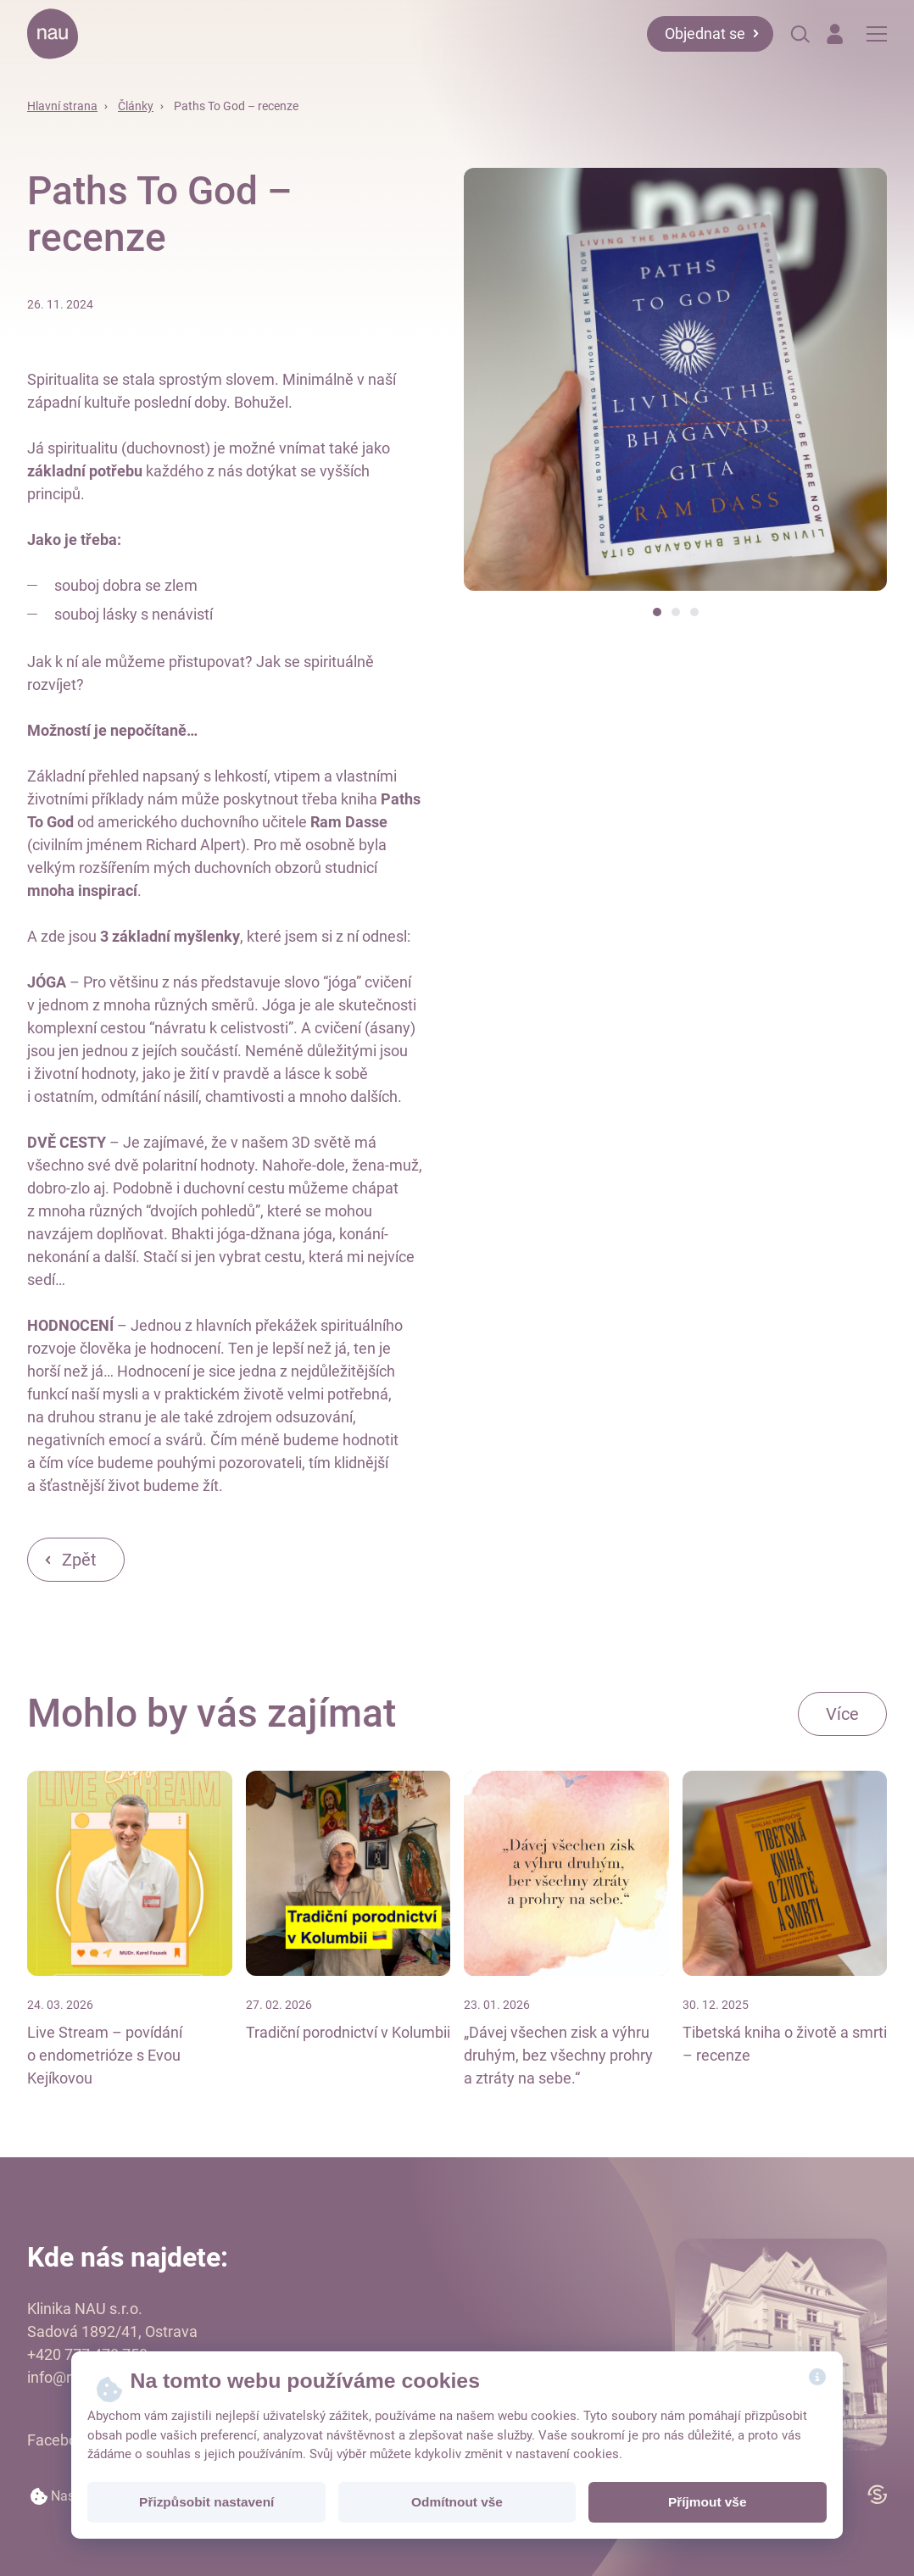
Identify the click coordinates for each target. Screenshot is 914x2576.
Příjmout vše (707, 2502)
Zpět (79, 1559)
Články (135, 106)
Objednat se (705, 33)
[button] (657, 612)
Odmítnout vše (457, 2502)
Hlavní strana (62, 106)
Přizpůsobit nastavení (206, 2502)
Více (842, 1714)
